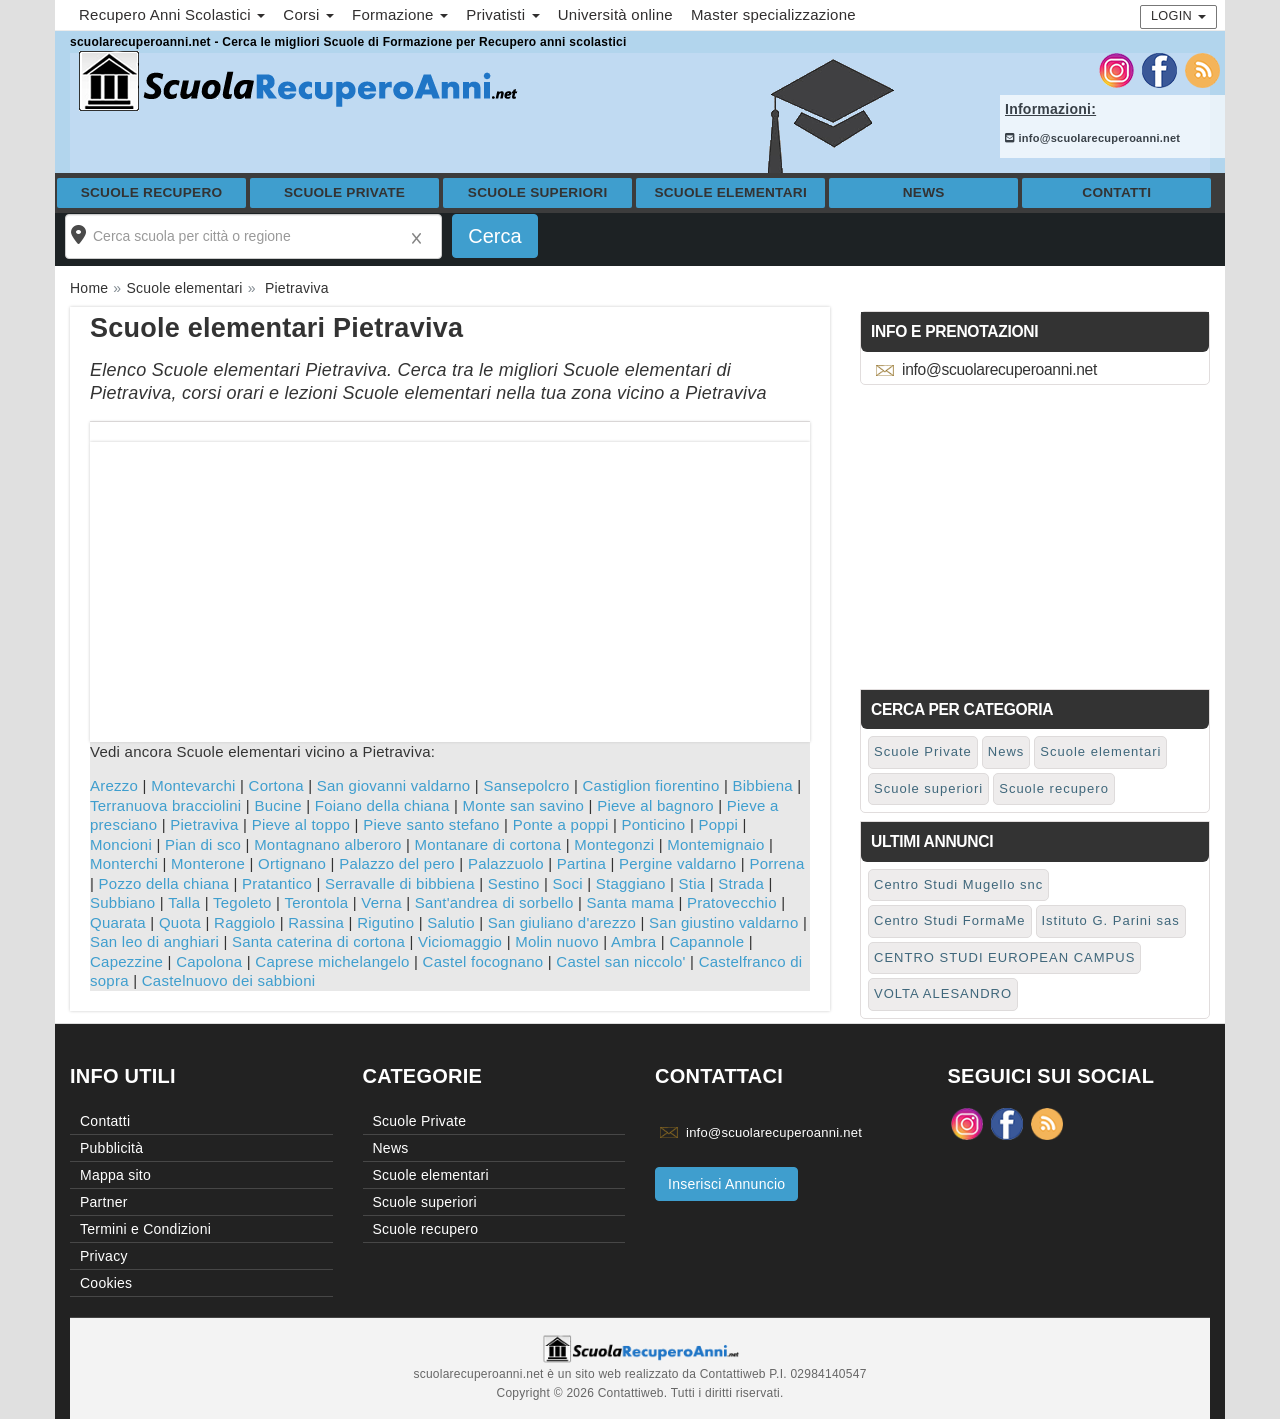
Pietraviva (204, 824)
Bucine (277, 805)
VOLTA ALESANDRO (943, 993)
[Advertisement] (450, 582)
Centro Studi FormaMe (950, 920)
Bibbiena (763, 785)
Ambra (633, 941)
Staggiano (631, 883)
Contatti (1116, 192)
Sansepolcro (526, 785)
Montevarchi (193, 785)
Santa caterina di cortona (318, 941)
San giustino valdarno (724, 922)
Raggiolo (244, 922)
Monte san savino (524, 805)
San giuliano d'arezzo (562, 922)
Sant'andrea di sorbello (494, 902)
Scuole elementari (730, 192)
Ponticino (654, 824)
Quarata (118, 922)
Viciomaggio (460, 941)
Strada (741, 883)
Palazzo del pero (397, 863)
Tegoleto (242, 902)
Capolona (209, 961)
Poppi (718, 824)
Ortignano (292, 863)
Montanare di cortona (487, 844)
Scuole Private (344, 192)
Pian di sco (203, 844)
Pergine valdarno (677, 863)
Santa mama (630, 902)
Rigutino (385, 922)
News (924, 192)
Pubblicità (111, 1148)
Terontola (316, 902)
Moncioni (121, 844)
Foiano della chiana (382, 805)
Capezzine (126, 961)
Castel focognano (483, 961)
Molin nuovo (557, 941)
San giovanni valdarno (394, 785)
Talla (184, 902)
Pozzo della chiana (164, 883)
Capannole (706, 941)
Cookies (106, 1283)
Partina (581, 863)
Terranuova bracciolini (165, 805)
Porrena (776, 863)
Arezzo (114, 785)
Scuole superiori (538, 192)
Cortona (276, 785)
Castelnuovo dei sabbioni (229, 980)
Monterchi (124, 863)
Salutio (451, 922)
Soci (568, 883)
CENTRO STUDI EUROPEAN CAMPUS (1004, 957)
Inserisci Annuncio (726, 1184)
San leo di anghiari (154, 941)
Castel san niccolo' (620, 961)
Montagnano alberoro (327, 844)
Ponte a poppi (561, 824)
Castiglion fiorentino (651, 785)
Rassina (316, 922)
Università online (615, 14)
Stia (692, 883)
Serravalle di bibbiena (400, 883)
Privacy (104, 1256)
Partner (104, 1202)
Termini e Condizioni (145, 1229)
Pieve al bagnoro (655, 805)
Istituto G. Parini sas (1111, 920)
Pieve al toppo (301, 824)
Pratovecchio (732, 902)
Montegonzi (614, 844)
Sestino (514, 883)
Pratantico (277, 883)
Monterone (208, 863)
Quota (180, 922)
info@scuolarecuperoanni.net (1092, 138)
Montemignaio (715, 844)
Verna (381, 902)
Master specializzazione (773, 14)
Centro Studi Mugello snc (958, 884)
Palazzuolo (506, 863)
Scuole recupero (152, 192)
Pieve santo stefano (431, 824)
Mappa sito (115, 1175)
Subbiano (122, 902)
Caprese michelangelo (332, 961)
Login (1178, 15)
